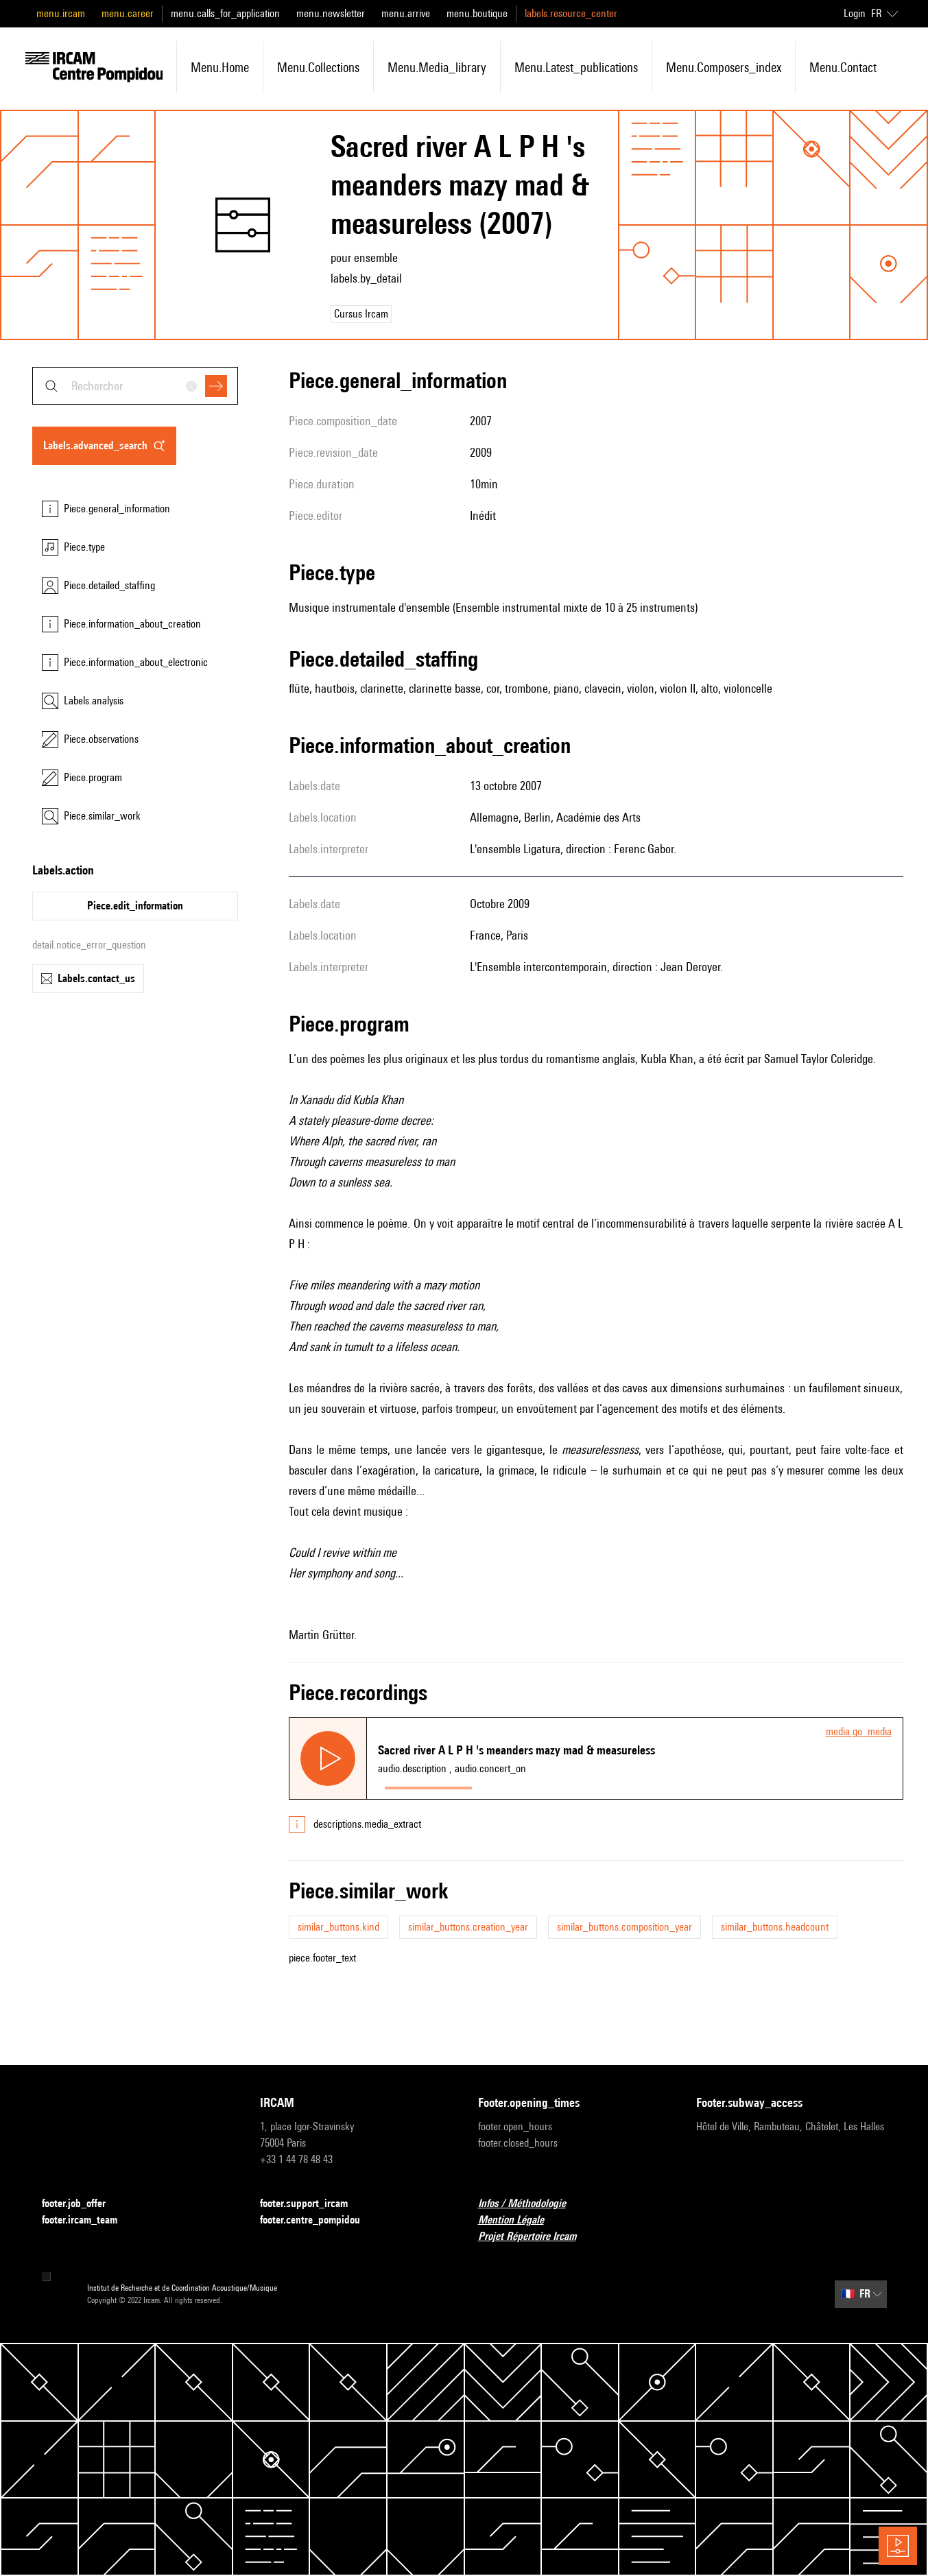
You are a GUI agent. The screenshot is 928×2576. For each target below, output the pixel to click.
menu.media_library (437, 67)
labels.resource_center (571, 13)
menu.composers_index (723, 67)
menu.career (128, 13)
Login (855, 13)
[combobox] (135, 386)
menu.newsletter (330, 13)
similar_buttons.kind (338, 1926)
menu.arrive (405, 13)
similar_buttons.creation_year (468, 1926)
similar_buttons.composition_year (624, 1926)
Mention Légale (519, 2220)
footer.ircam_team (88, 2220)
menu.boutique (477, 13)
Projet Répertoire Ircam (535, 2237)
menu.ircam (60, 13)
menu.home (220, 67)
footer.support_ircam (312, 2204)
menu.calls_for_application (225, 13)
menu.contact (843, 67)
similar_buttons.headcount (775, 1926)
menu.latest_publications (576, 67)
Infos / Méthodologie (530, 2204)
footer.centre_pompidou (318, 2220)
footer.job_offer (82, 2204)
